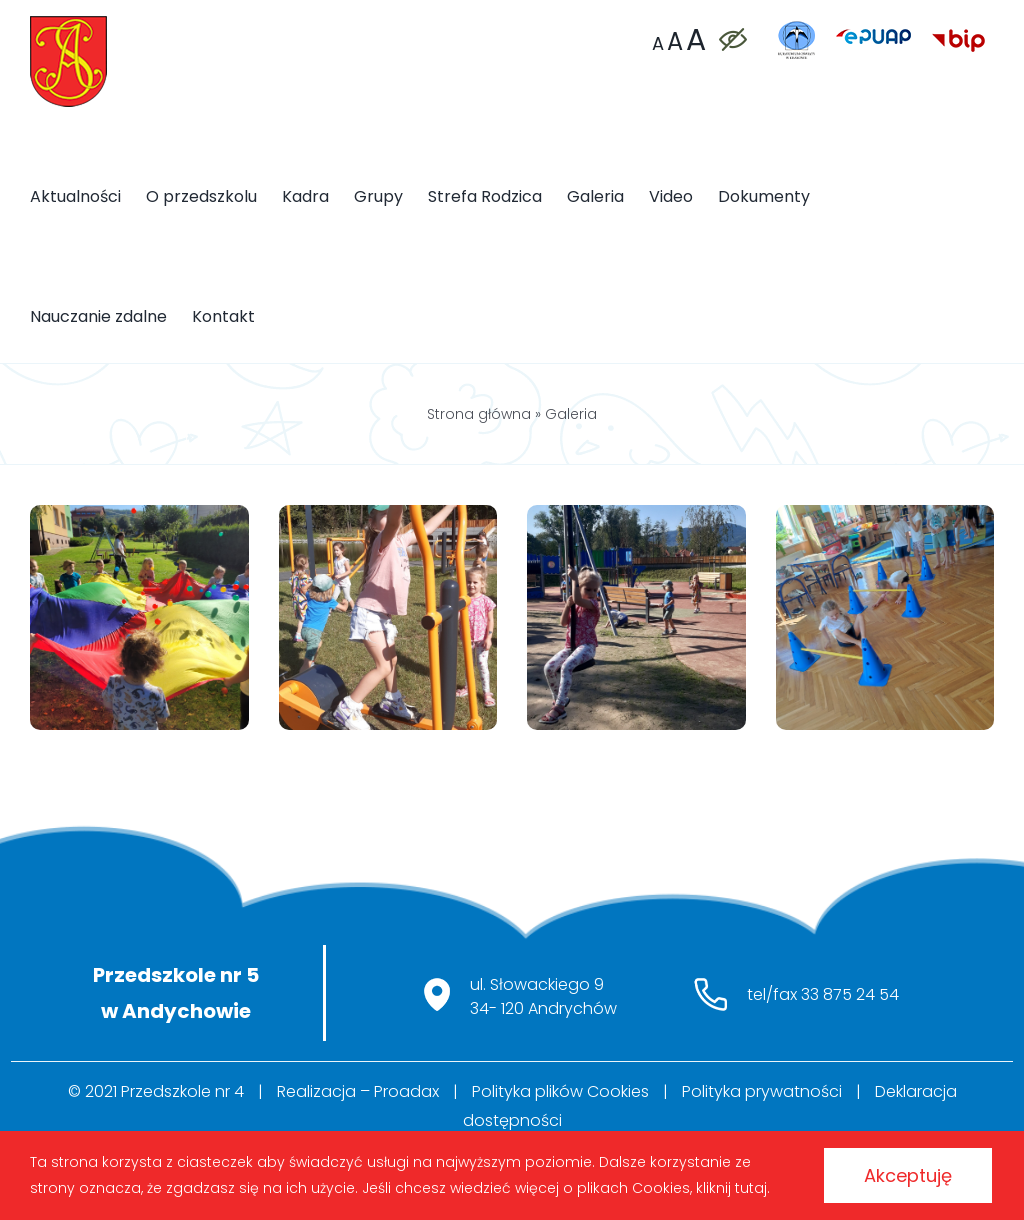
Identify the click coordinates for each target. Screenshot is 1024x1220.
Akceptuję (908, 1175)
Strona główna (479, 414)
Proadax (406, 1091)
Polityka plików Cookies (560, 1091)
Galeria (571, 414)
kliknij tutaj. (733, 1188)
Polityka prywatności (762, 1091)
